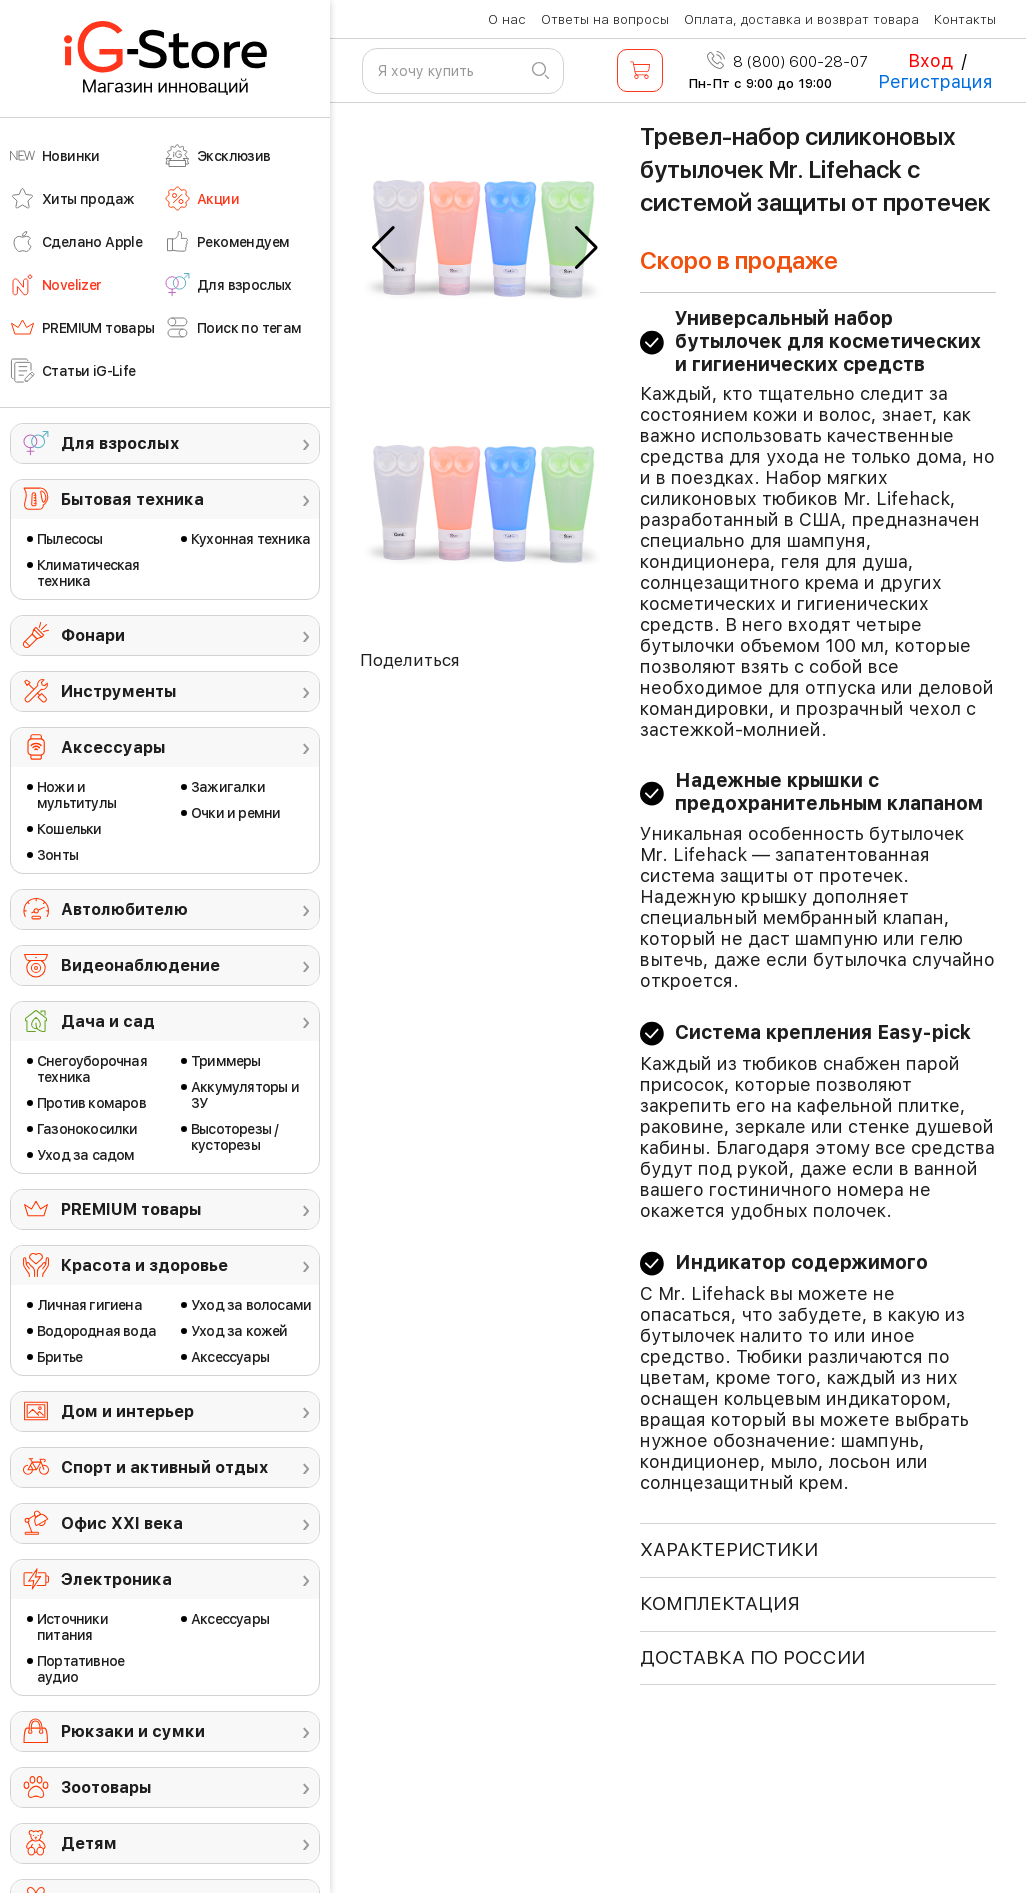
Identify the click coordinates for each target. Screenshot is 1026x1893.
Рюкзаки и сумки (133, 1731)
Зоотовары (106, 1787)
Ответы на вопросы (605, 19)
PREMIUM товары (131, 1209)
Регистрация (935, 81)
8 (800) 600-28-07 (787, 62)
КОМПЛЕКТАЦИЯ (720, 1603)
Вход (930, 60)
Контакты (965, 19)
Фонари (93, 635)
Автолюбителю (124, 909)
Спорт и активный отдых (164, 1467)
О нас (507, 19)
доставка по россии (752, 1657)
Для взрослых (120, 443)
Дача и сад (108, 1021)
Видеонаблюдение (140, 965)
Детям (89, 1843)
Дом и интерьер (127, 1411)
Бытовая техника (132, 499)
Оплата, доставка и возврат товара (801, 19)
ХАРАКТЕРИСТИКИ (729, 1549)
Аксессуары (113, 747)
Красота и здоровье (144, 1265)
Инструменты (119, 691)
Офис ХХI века (122, 1523)
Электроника (116, 1579)
